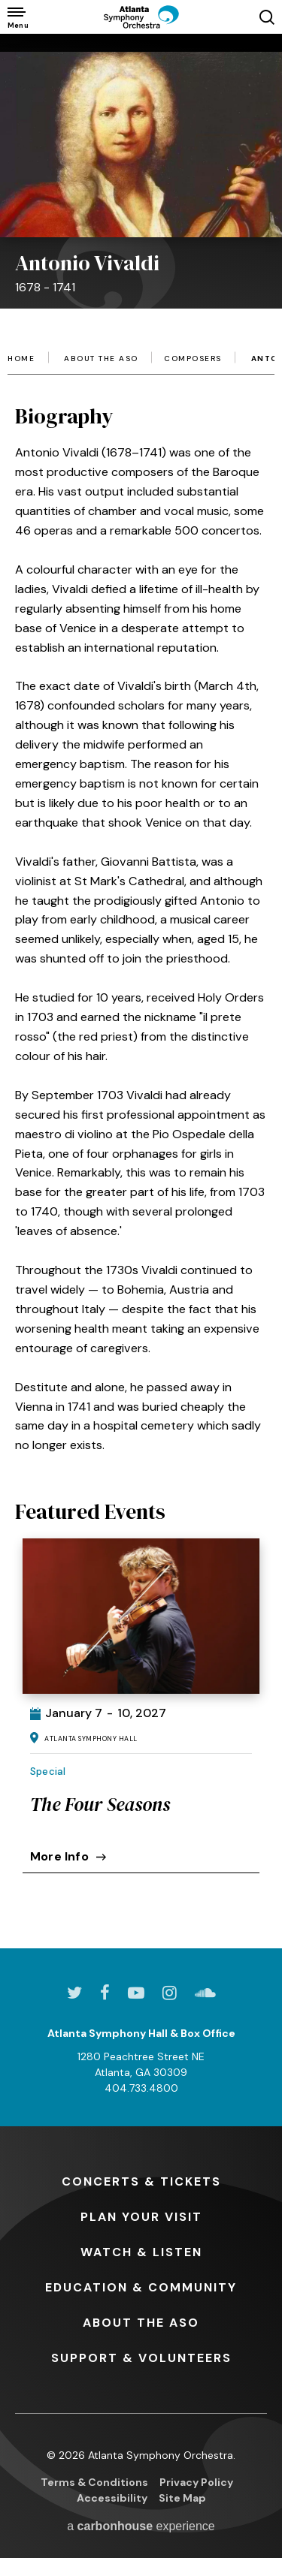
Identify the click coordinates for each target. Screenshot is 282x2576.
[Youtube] (136, 1992)
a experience (141, 2526)
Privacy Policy (196, 2482)
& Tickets (141, 2181)
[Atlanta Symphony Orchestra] (141, 17)
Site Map (182, 2498)
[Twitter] (74, 1992)
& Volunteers (141, 2358)
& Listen (141, 2252)
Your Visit (141, 2217)
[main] (141, 968)
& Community (141, 2287)
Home (21, 359)
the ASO (141, 2322)
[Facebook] (105, 1992)
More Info (68, 1856)
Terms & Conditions (94, 2482)
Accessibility (112, 2498)
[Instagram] (169, 1992)
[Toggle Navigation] (17, 17)
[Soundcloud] (205, 1992)
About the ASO (101, 359)
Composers (193, 359)
